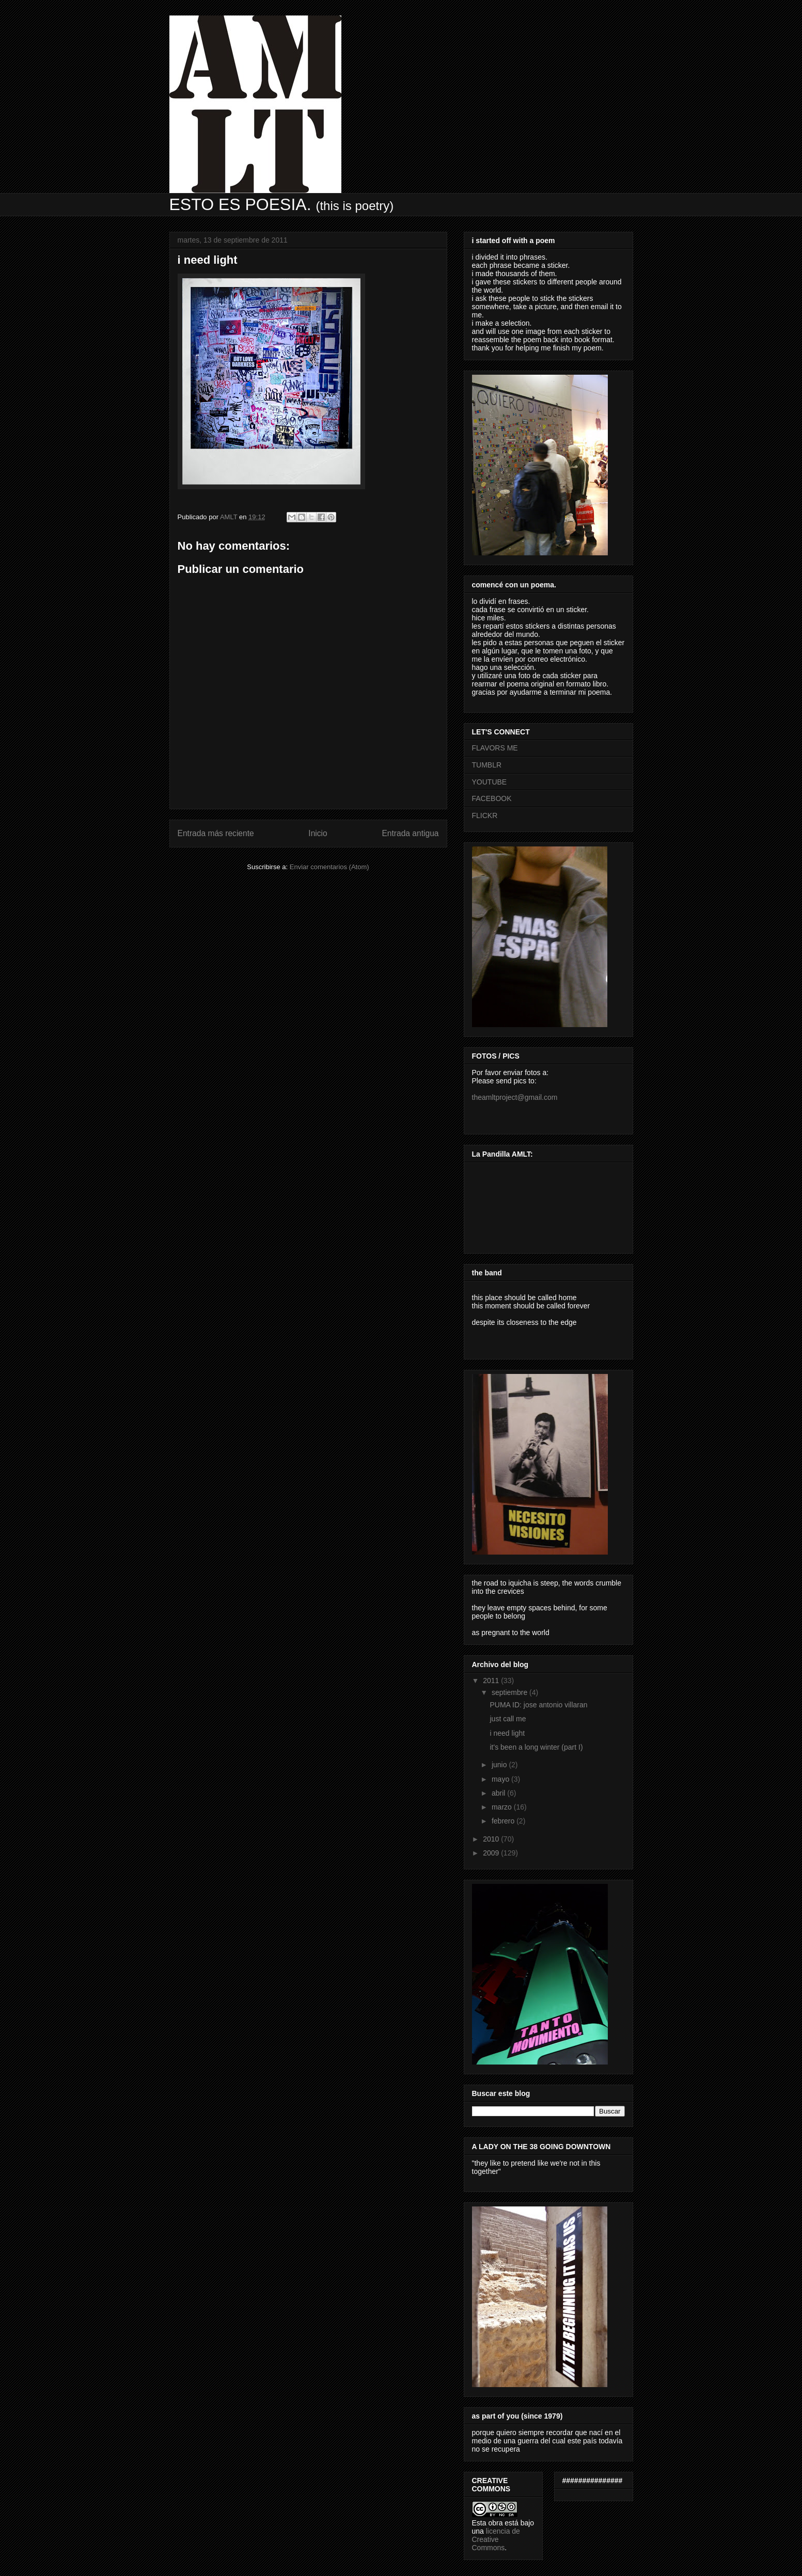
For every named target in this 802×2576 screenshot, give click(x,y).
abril (499, 1793)
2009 (492, 1853)
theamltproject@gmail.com (515, 1097)
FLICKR (485, 815)
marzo (503, 1807)
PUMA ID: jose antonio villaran (538, 1705)
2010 (492, 1839)
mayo (501, 1779)
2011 (492, 1680)
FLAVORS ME (495, 748)
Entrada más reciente (216, 833)
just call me (508, 1719)
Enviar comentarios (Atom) (329, 867)
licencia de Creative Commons (496, 2539)
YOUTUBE (489, 782)
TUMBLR (487, 765)
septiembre (510, 1692)
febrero (504, 1821)
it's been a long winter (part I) (536, 1747)
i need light (507, 1733)
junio (500, 1765)
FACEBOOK (492, 798)
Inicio (317, 833)
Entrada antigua (410, 833)
